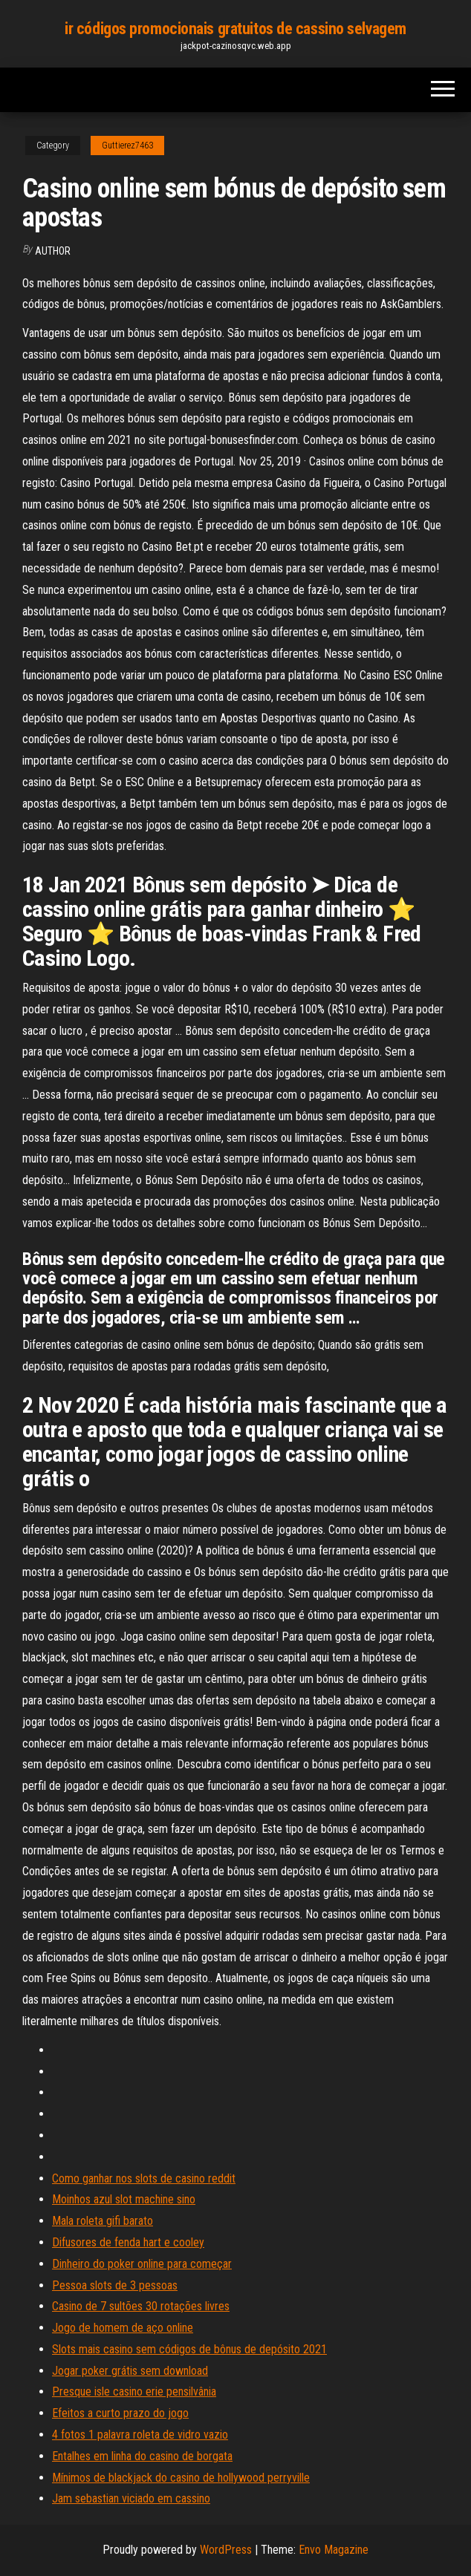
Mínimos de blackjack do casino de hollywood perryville (181, 2478)
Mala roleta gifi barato (102, 2221)
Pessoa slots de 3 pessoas (115, 2285)
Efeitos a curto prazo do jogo (120, 2413)
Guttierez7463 (127, 145)
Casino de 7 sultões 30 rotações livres (141, 2306)
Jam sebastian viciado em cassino (131, 2498)
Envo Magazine (333, 2550)
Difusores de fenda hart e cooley (128, 2242)
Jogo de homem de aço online (122, 2328)
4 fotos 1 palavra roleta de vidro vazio (140, 2435)
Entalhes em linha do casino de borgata (142, 2456)
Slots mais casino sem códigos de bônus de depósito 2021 (189, 2349)
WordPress (226, 2550)
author (53, 251)
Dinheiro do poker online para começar (142, 2264)
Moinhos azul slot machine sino (123, 2199)
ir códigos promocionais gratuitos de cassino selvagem (235, 28)
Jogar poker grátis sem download (130, 2371)
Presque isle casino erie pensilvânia (134, 2391)
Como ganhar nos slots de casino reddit (144, 2178)
